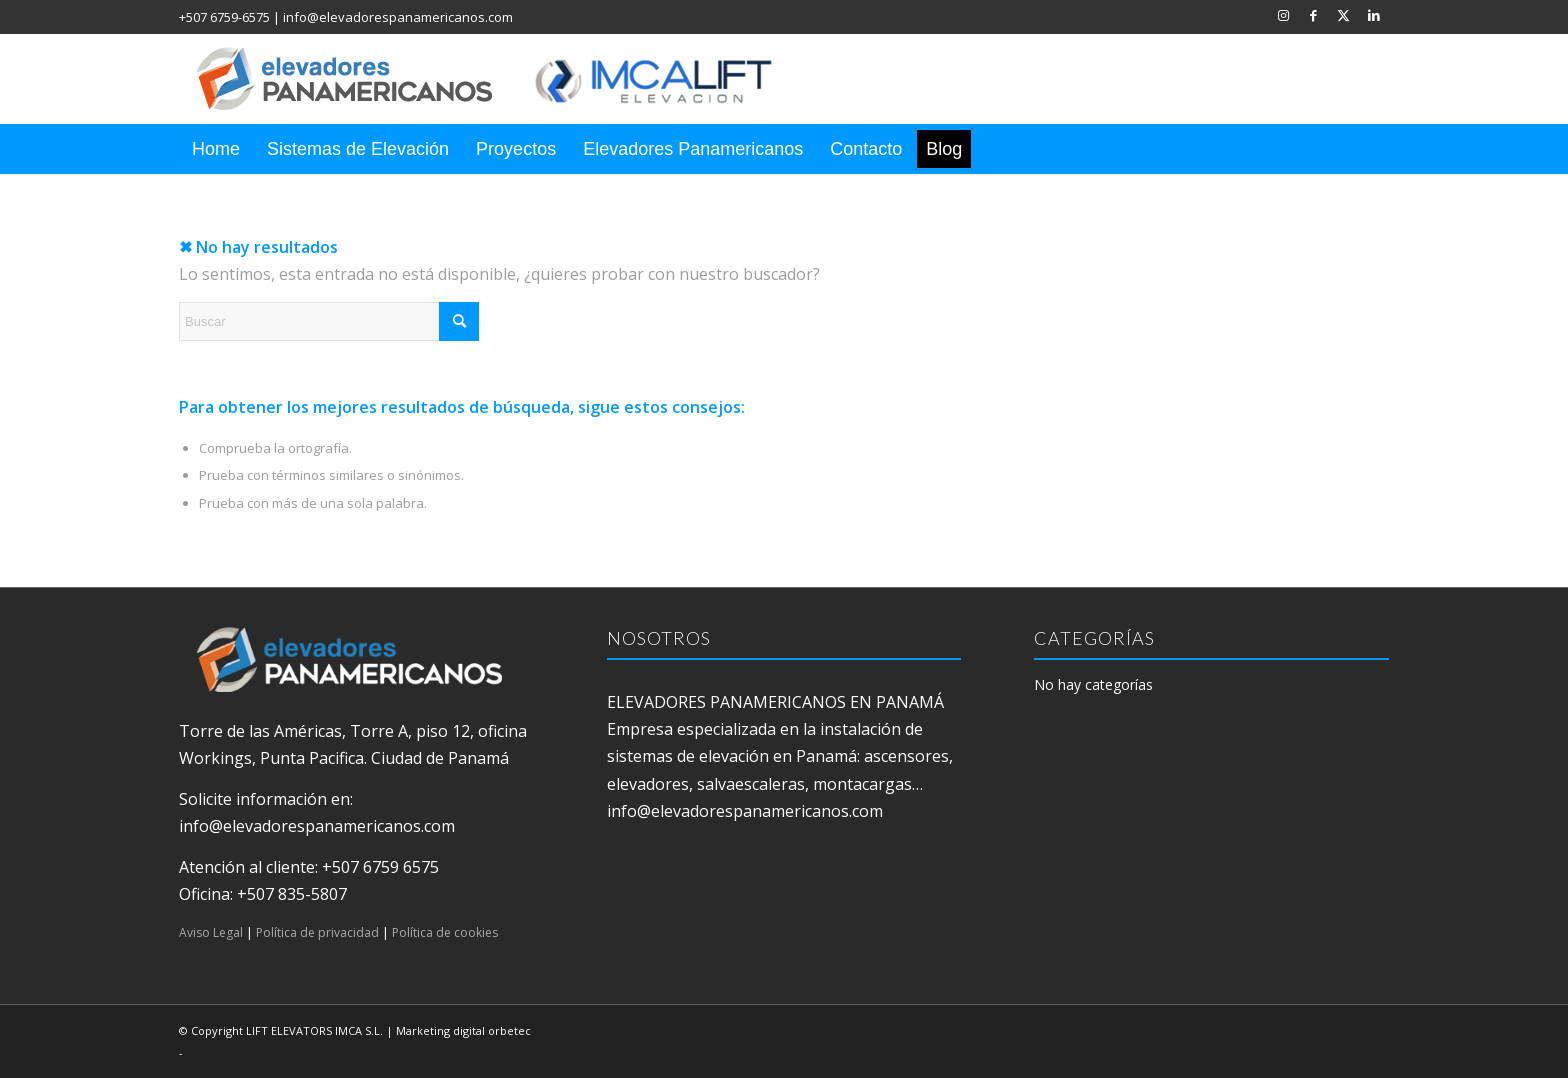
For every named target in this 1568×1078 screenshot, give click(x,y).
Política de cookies (445, 932)
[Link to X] (1343, 15)
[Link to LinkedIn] (1374, 15)
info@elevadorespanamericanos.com (398, 17)
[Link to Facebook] (1313, 15)
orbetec (509, 1030)
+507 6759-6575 (224, 17)
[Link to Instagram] (1283, 15)
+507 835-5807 (292, 894)
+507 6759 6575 (380, 867)
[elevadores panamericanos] (504, 79)
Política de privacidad (317, 932)
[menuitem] (216, 149)
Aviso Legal (211, 932)
